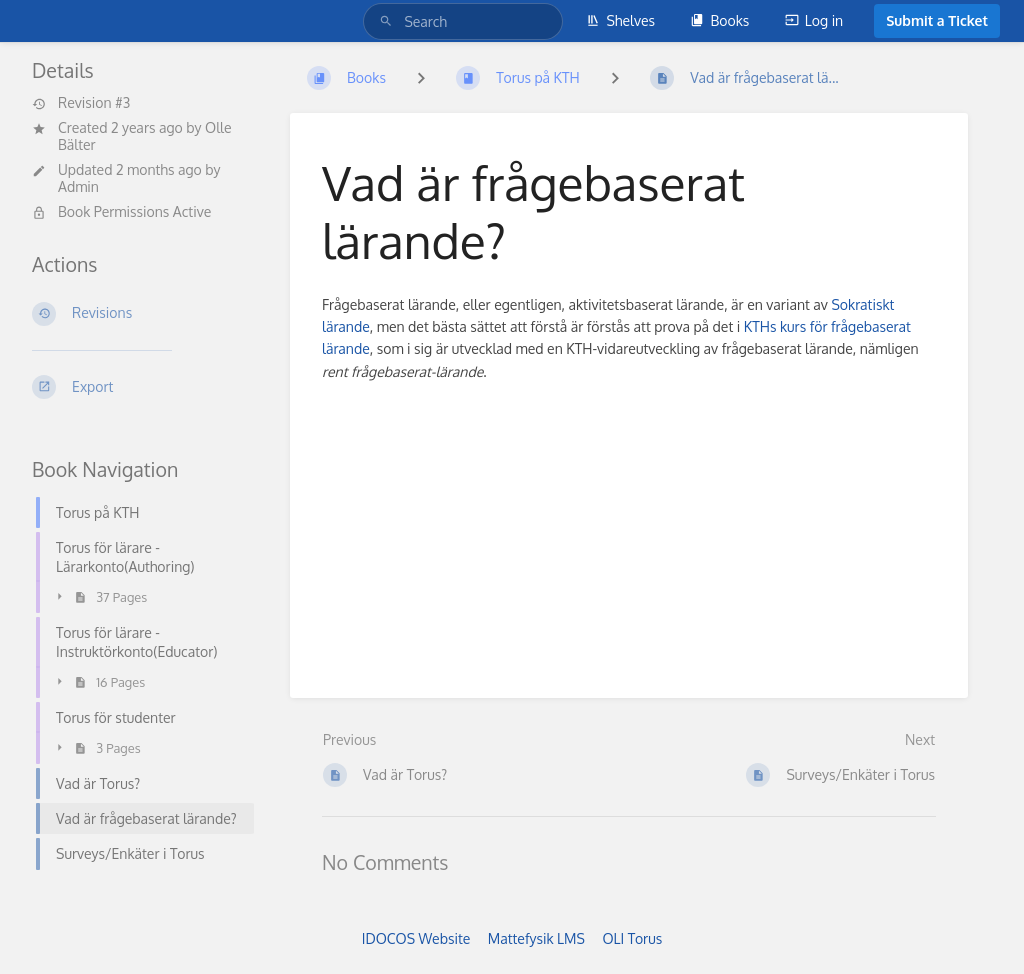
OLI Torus (632, 938)
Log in (814, 20)
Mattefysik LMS (536, 938)
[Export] (137, 387)
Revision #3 (81, 103)
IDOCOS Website (416, 938)
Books (719, 20)
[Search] (389, 21)
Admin (78, 186)
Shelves (620, 20)
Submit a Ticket (937, 20)
